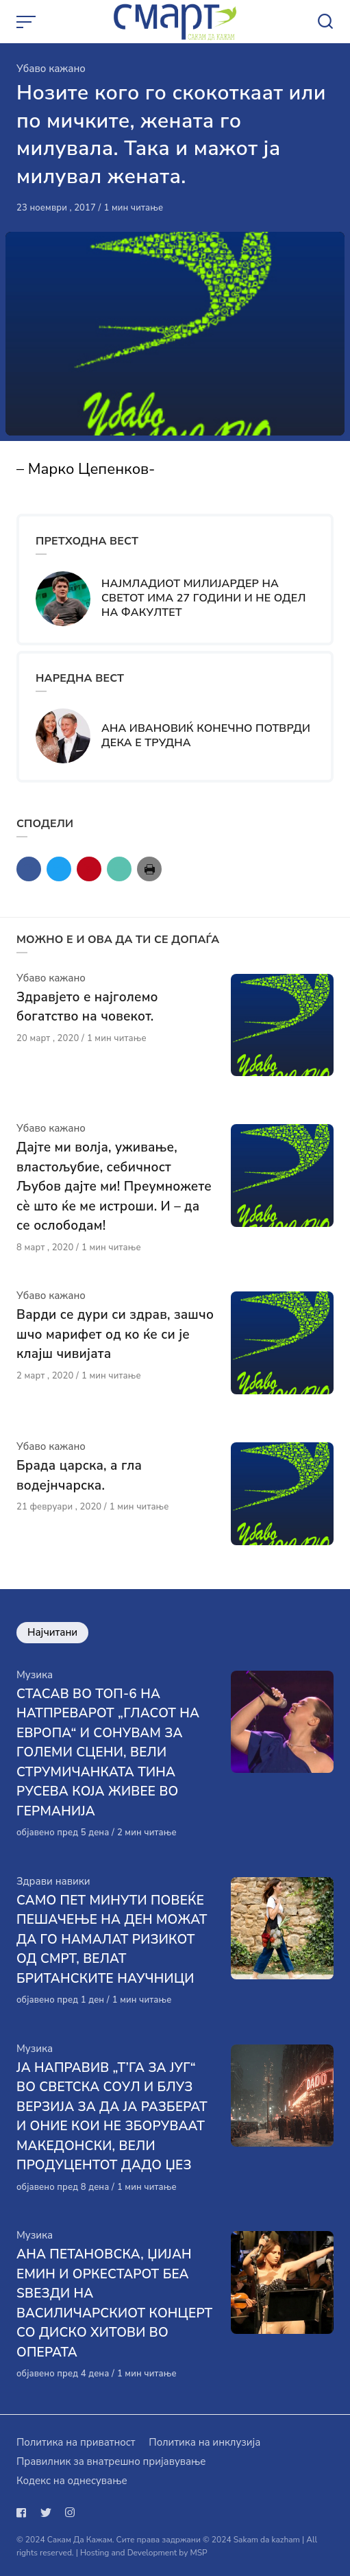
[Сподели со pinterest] (89, 869)
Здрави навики (53, 1881)
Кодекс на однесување (71, 2481)
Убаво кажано (51, 68)
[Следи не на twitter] (46, 2512)
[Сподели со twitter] (59, 869)
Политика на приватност (75, 2442)
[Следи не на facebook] (24, 2512)
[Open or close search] (325, 22)
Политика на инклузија (204, 2442)
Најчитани (52, 1633)
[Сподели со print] (149, 869)
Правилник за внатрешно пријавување (110, 2461)
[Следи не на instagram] (70, 2512)
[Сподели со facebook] (28, 869)
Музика (34, 1675)
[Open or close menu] (27, 22)
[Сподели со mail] (119, 869)
